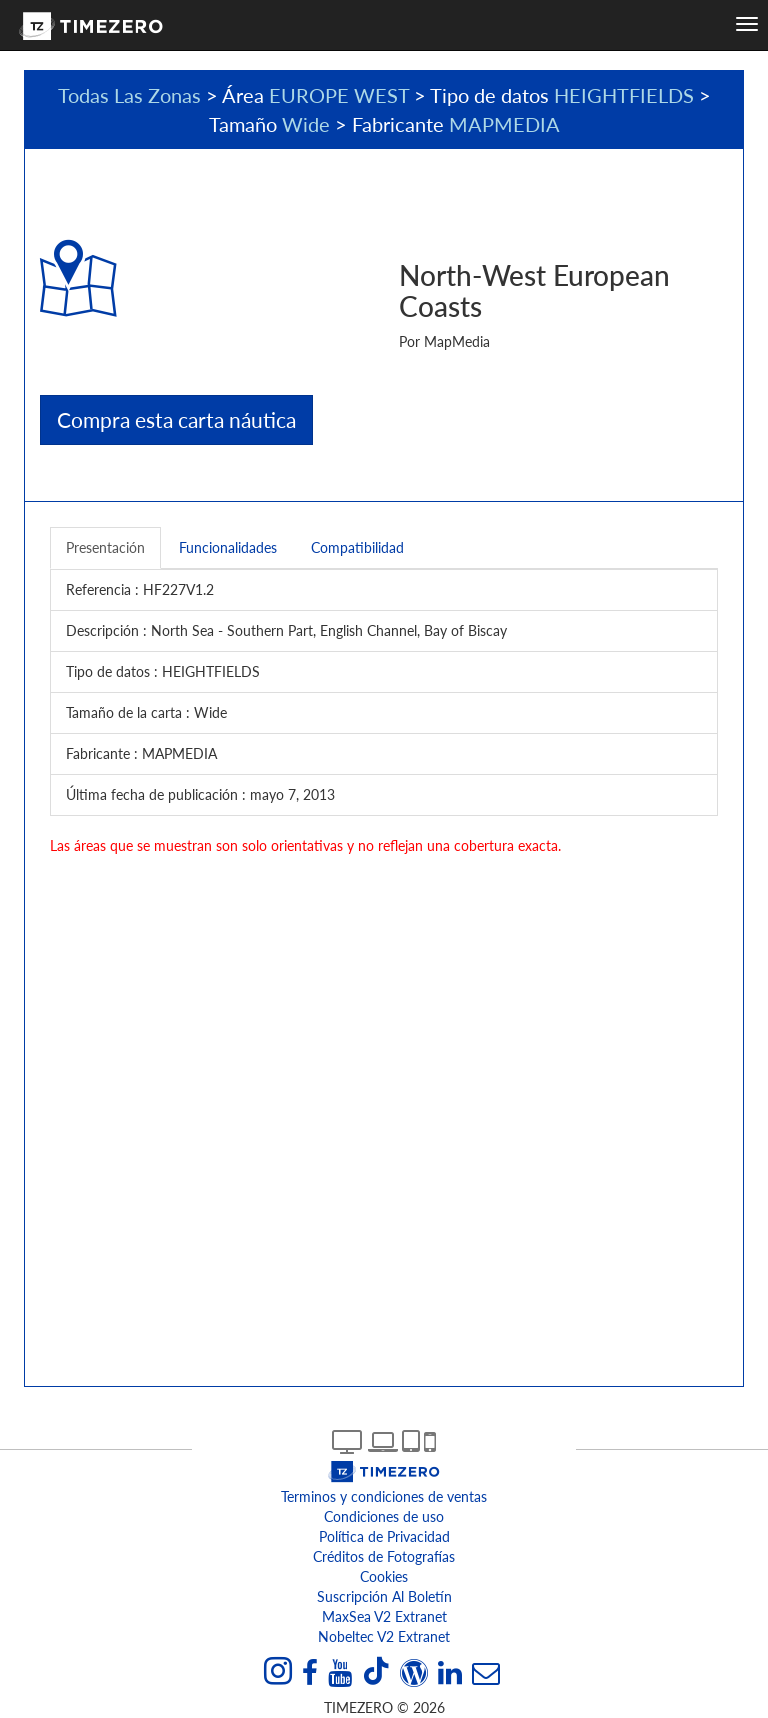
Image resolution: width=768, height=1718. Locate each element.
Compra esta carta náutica (176, 419)
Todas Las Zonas (129, 95)
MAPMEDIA (504, 124)
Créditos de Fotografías (384, 1556)
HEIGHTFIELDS (624, 95)
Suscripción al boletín (384, 1596)
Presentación (105, 547)
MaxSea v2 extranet (384, 1616)
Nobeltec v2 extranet (384, 1636)
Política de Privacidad (384, 1536)
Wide (306, 124)
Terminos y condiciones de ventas (384, 1496)
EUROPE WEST (339, 95)
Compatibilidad (357, 547)
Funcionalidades (228, 547)
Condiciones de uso (384, 1516)
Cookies (384, 1576)
